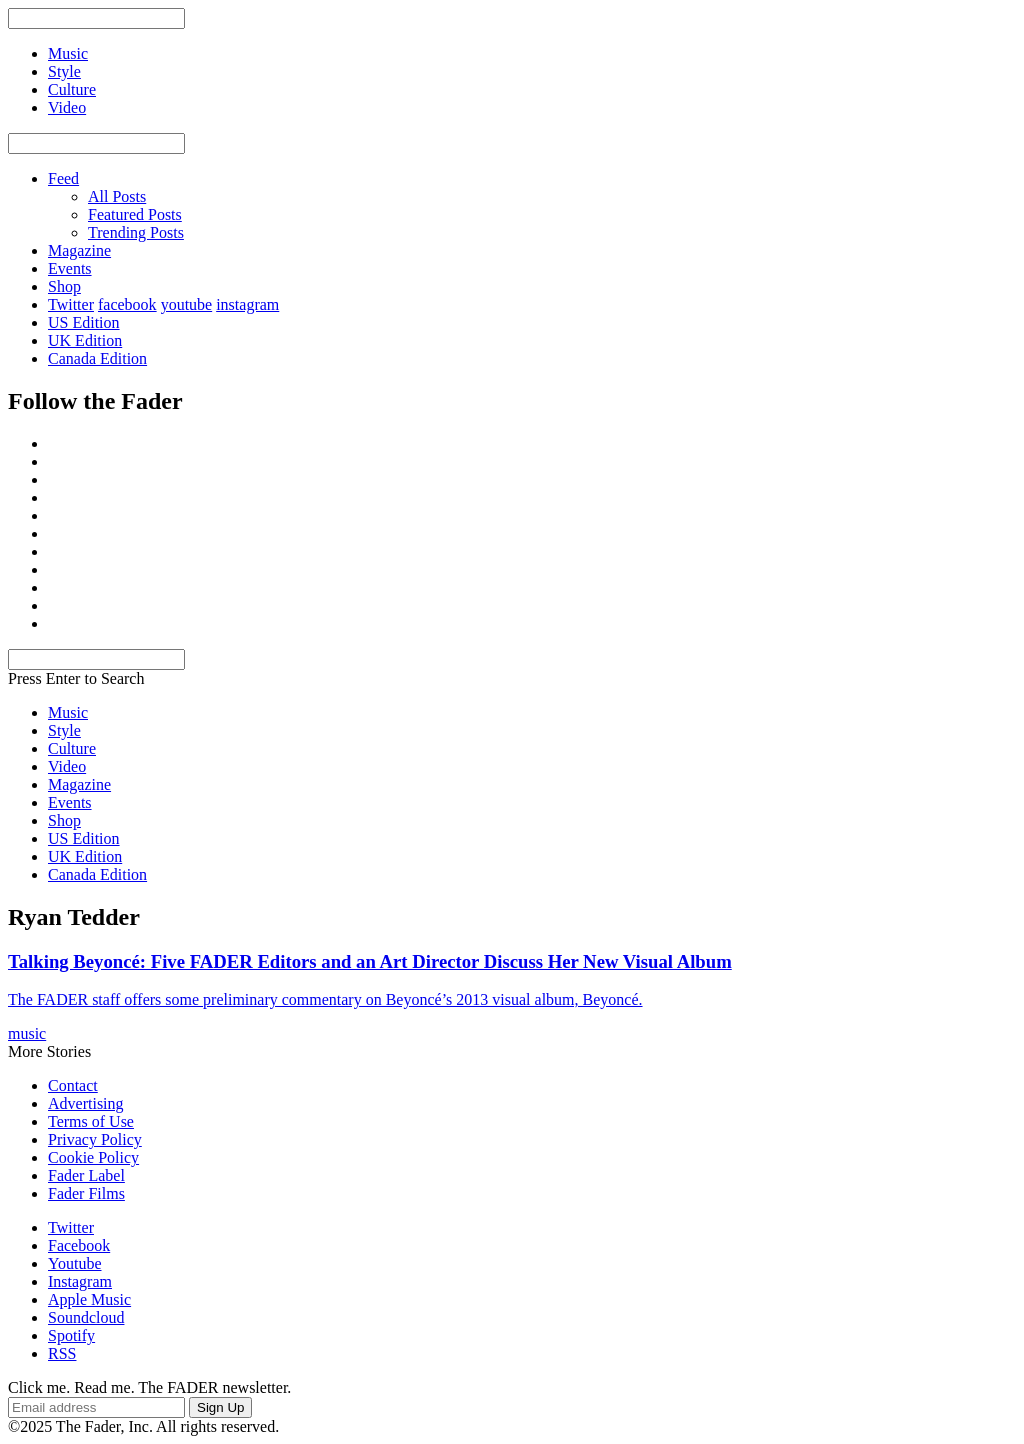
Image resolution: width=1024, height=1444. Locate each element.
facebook (127, 304)
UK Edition (85, 340)
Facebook (79, 1245)
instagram (247, 304)
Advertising (86, 1103)
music (27, 1033)
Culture (72, 748)
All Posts (117, 196)
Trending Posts (136, 232)
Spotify (71, 1335)
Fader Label (86, 1175)
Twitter (71, 304)
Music (68, 712)
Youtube (75, 1263)
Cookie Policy (93, 1157)
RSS (62, 1353)
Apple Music (89, 1299)
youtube (187, 304)
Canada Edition (97, 358)
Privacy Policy (95, 1139)
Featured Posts (135, 214)
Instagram (80, 1281)
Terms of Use (91, 1121)
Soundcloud (86, 1317)
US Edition (84, 322)
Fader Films (86, 1193)
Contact (73, 1085)
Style (64, 730)
